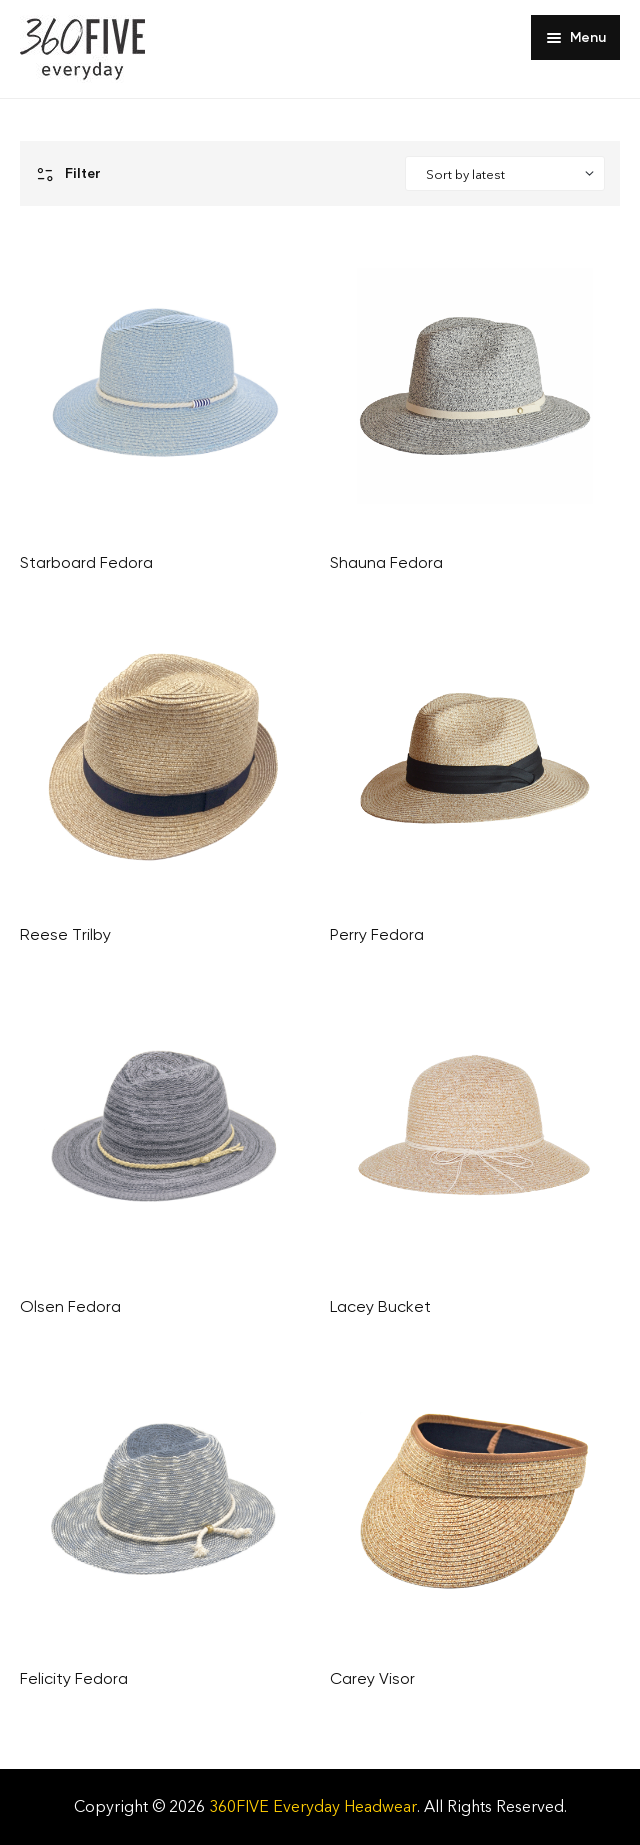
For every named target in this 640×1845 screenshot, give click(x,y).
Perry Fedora (377, 934)
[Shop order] (505, 174)
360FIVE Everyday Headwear (313, 1806)
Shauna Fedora (386, 562)
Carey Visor (372, 1678)
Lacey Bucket (380, 1306)
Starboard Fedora (86, 562)
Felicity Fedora (74, 1678)
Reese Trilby (65, 934)
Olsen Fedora (70, 1306)
